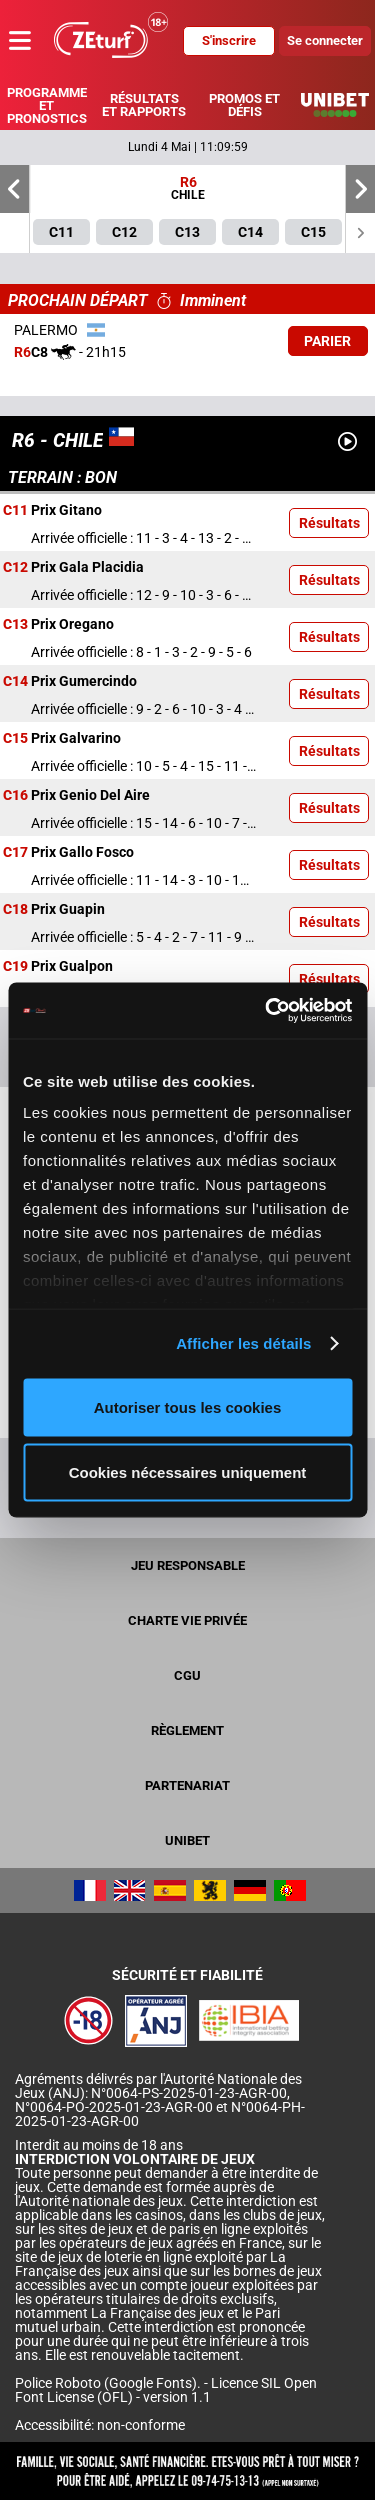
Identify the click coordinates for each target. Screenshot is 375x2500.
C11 (15, 511)
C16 (15, 796)
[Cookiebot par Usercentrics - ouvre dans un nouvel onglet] (267, 1011)
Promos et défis (244, 105)
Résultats (329, 523)
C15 (15, 739)
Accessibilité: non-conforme (100, 2425)
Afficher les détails (243, 1343)
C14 (15, 682)
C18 (15, 910)
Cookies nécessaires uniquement (188, 1472)
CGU (187, 1675)
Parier (327, 341)
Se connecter (325, 40)
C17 (15, 853)
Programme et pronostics (47, 105)
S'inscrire (229, 40)
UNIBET (187, 1840)
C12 (15, 568)
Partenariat (187, 1785)
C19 (15, 967)
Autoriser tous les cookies (188, 1406)
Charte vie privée (187, 1620)
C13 (15, 625)
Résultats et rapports (144, 105)
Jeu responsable (188, 1565)
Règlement (187, 1730)
